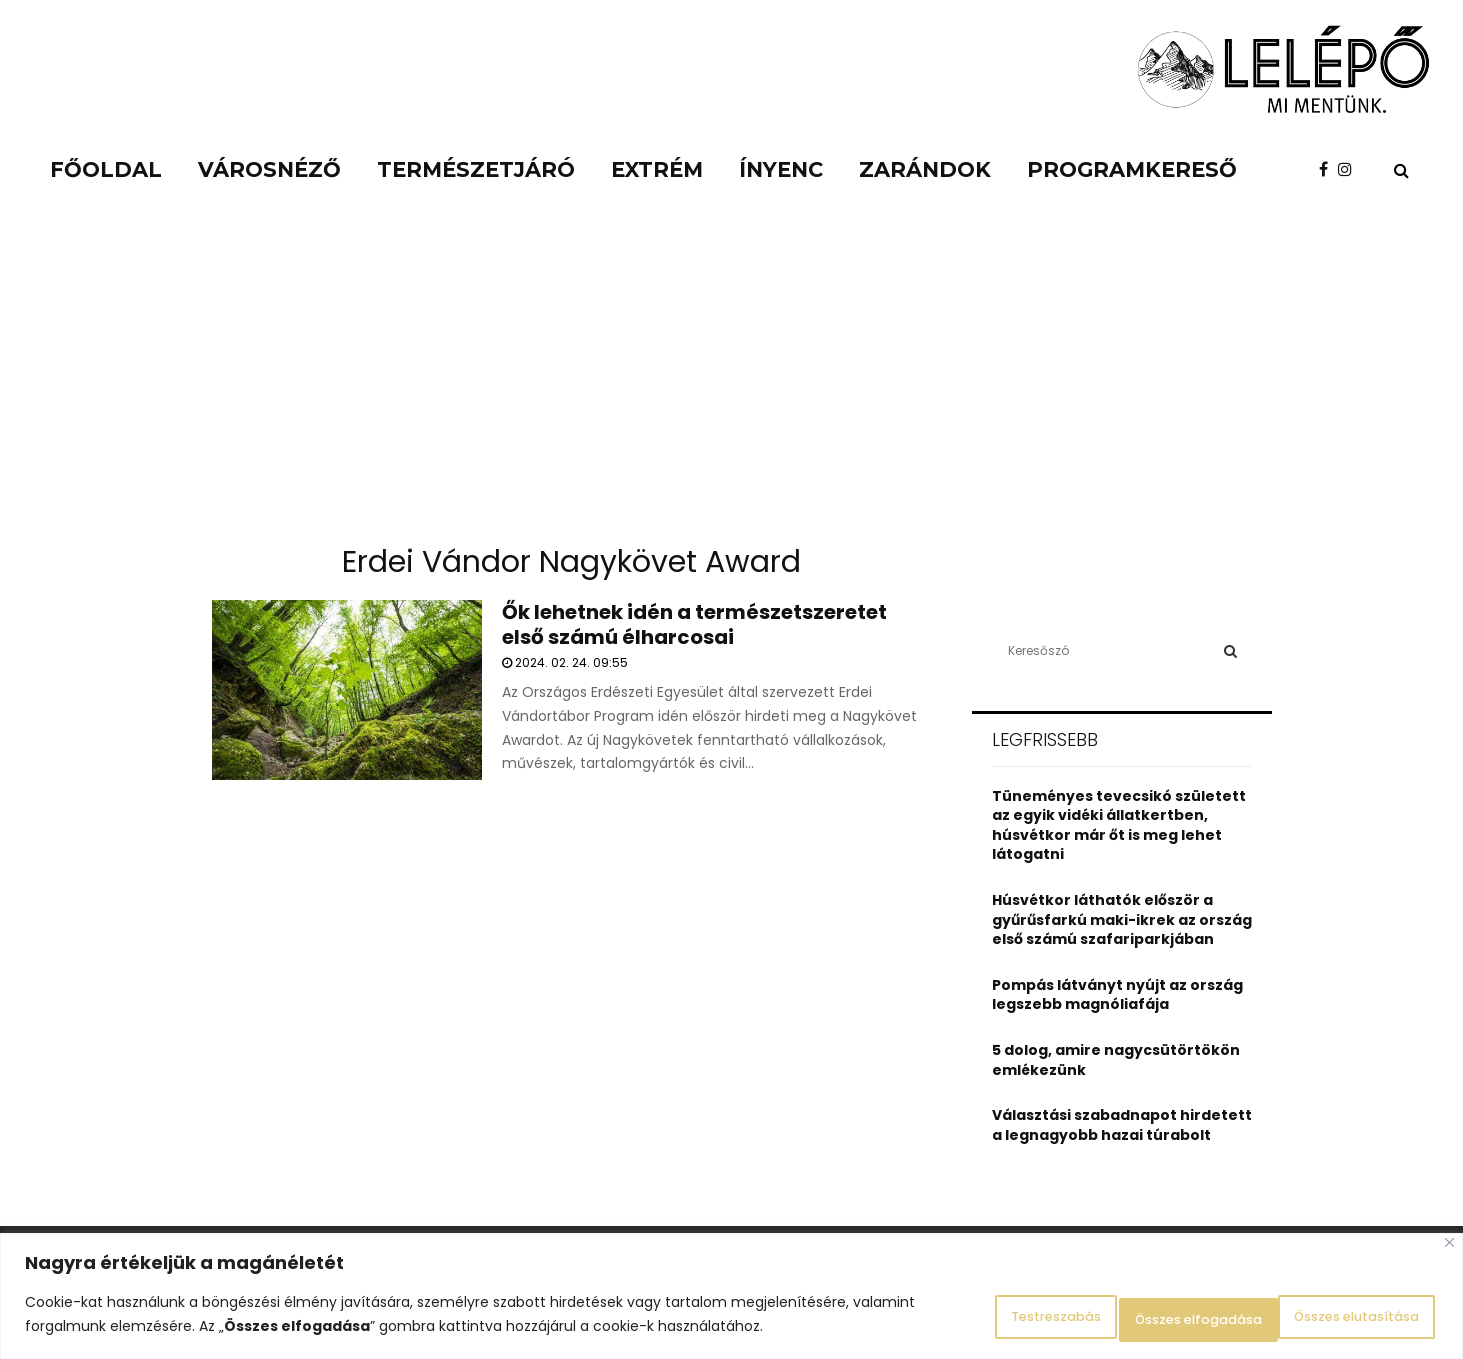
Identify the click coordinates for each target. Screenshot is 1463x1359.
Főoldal (106, 169)
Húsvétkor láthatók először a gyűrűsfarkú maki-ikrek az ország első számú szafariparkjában (1122, 919)
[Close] (1449, 1249)
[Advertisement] (732, 380)
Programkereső (1132, 169)
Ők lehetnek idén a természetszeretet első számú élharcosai (694, 624)
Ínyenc (781, 169)
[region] (731, 1299)
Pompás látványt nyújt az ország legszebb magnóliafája (1117, 995)
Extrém (657, 169)
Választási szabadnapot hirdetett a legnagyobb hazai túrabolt (1122, 1125)
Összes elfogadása (1337, 1318)
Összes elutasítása (1129, 1318)
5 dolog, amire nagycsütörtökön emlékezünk (1116, 1060)
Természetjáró (476, 169)
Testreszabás (943, 1318)
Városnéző (269, 169)
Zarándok (925, 169)
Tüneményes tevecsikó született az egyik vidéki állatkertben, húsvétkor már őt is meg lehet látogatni (1119, 825)
